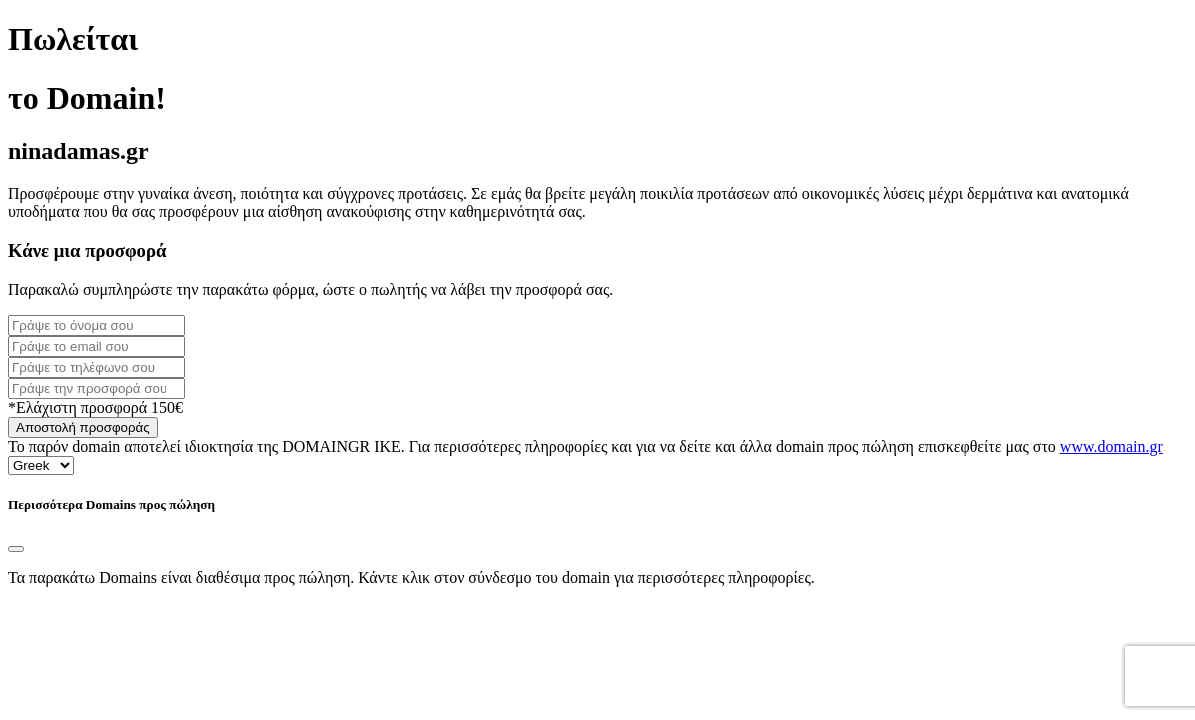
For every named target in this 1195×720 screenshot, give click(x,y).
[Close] (16, 549)
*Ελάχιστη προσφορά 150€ (95, 407)
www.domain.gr (1111, 446)
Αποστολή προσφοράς (83, 427)
